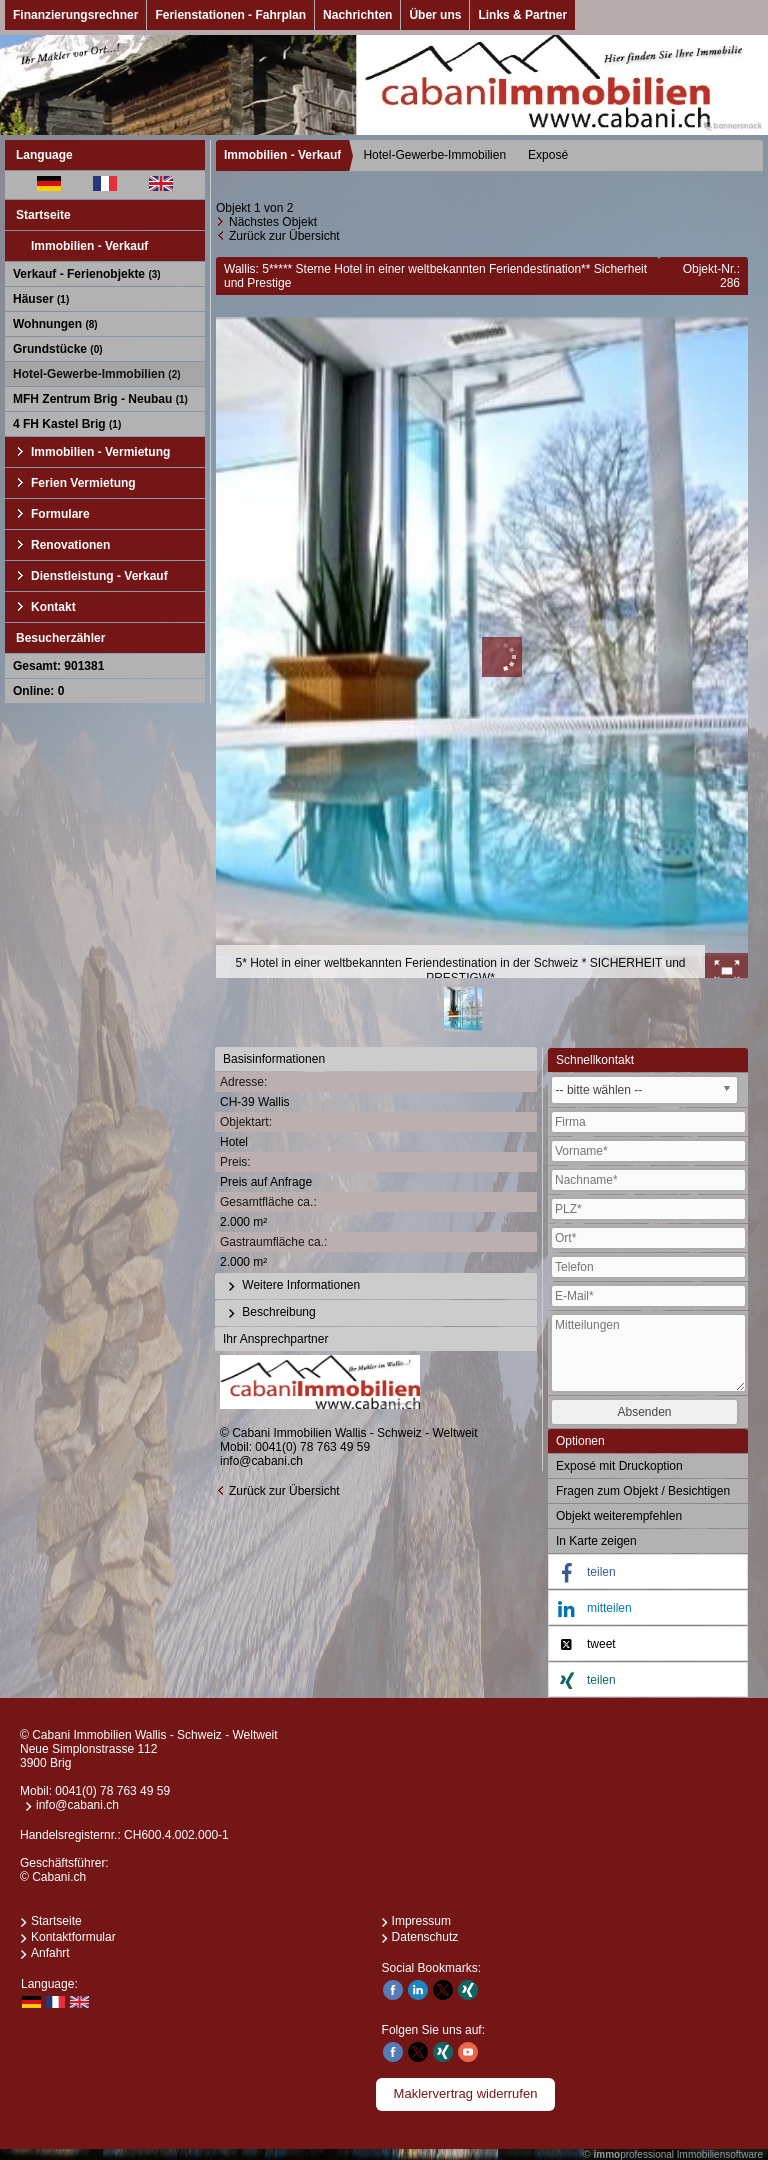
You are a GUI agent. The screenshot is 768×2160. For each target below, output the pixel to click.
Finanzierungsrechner (75, 15)
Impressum (421, 1921)
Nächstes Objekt (273, 222)
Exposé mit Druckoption (619, 1466)
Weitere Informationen (291, 1286)
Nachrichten (357, 15)
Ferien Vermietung (83, 483)
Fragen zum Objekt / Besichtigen (643, 1491)
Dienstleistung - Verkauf (99, 576)
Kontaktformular (73, 1937)
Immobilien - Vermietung (100, 452)
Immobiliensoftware (720, 2154)
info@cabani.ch (261, 1461)
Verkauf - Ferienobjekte (87, 274)
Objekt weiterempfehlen (619, 1516)
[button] (648, 1572)
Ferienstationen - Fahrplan (230, 15)
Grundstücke (58, 349)
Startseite (43, 215)
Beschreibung (269, 1313)
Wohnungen (55, 324)
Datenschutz (425, 1937)
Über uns (435, 15)
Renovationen (70, 545)
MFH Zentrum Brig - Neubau (100, 399)
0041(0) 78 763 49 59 (312, 1447)
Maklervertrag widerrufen (466, 2093)
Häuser (41, 299)
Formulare (60, 514)
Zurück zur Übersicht (284, 236)
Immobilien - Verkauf (89, 246)
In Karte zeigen (596, 1541)
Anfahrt (50, 1953)
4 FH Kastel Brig (67, 424)
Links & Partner (522, 15)
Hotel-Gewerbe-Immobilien (97, 374)
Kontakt (53, 607)
